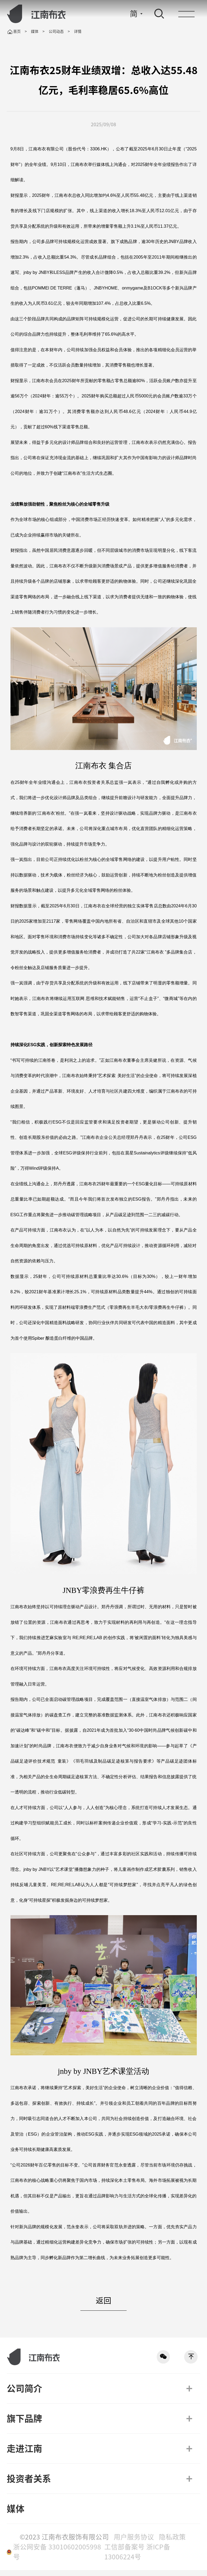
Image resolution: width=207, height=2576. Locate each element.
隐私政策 (172, 2542)
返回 (103, 2306)
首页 (14, 32)
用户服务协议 (134, 2542)
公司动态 (56, 31)
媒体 (34, 31)
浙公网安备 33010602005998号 (57, 2557)
